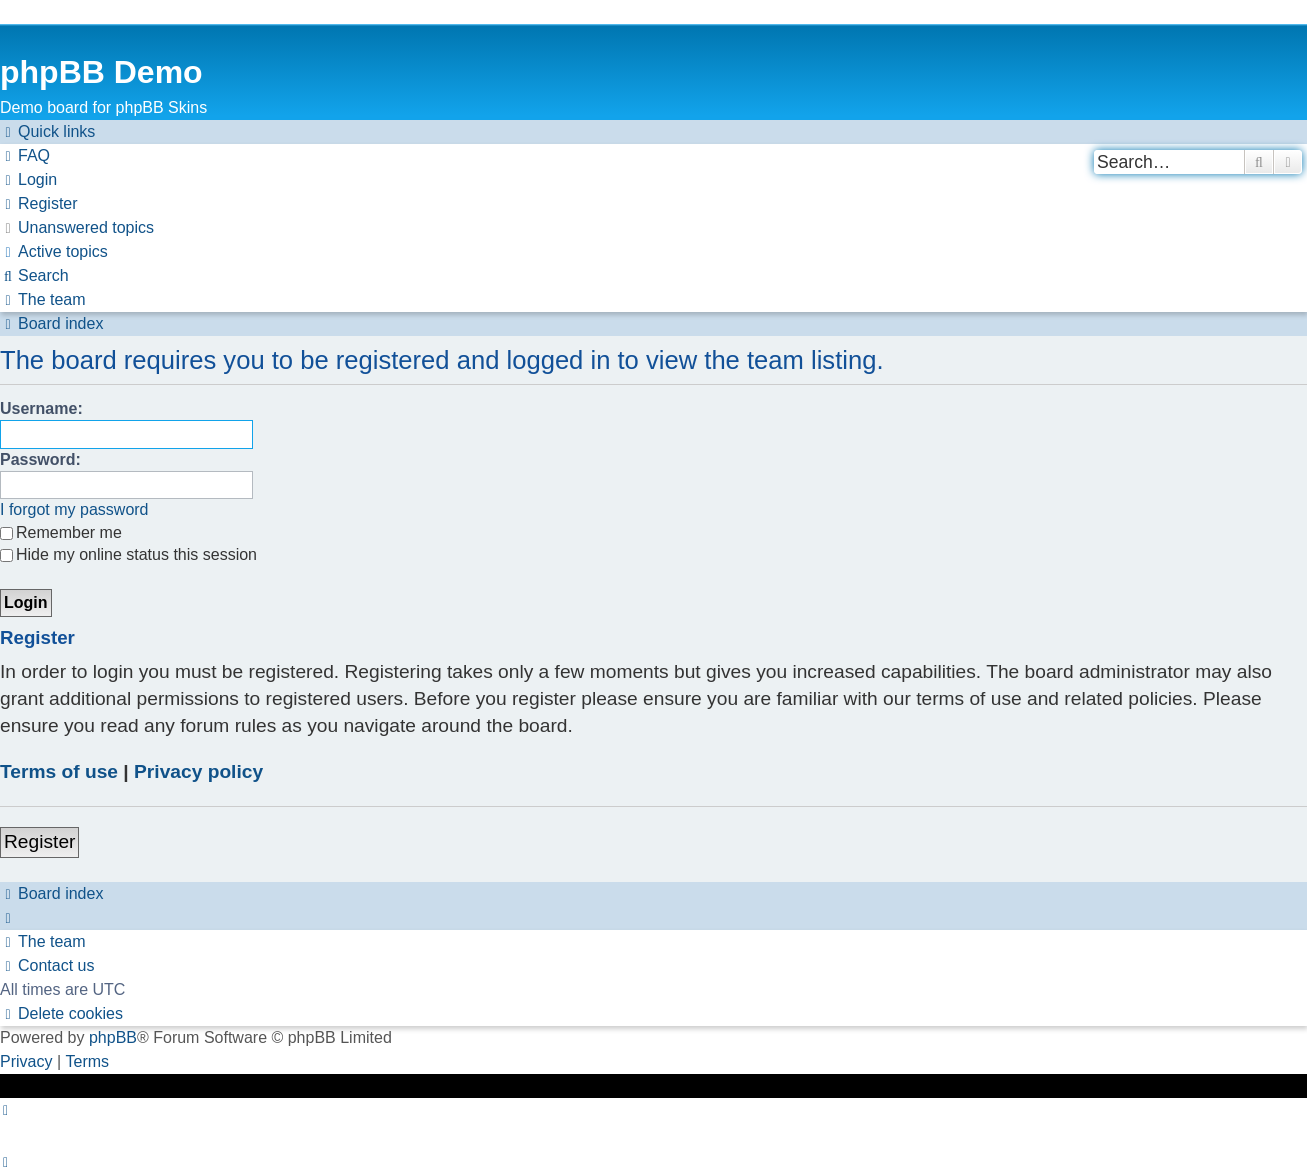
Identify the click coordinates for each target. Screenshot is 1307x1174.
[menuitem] (25, 156)
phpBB (113, 1037)
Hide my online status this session (128, 554)
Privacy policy (198, 771)
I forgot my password (74, 509)
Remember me (61, 532)
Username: (41, 408)
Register (39, 841)
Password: (40, 459)
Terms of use (59, 771)
